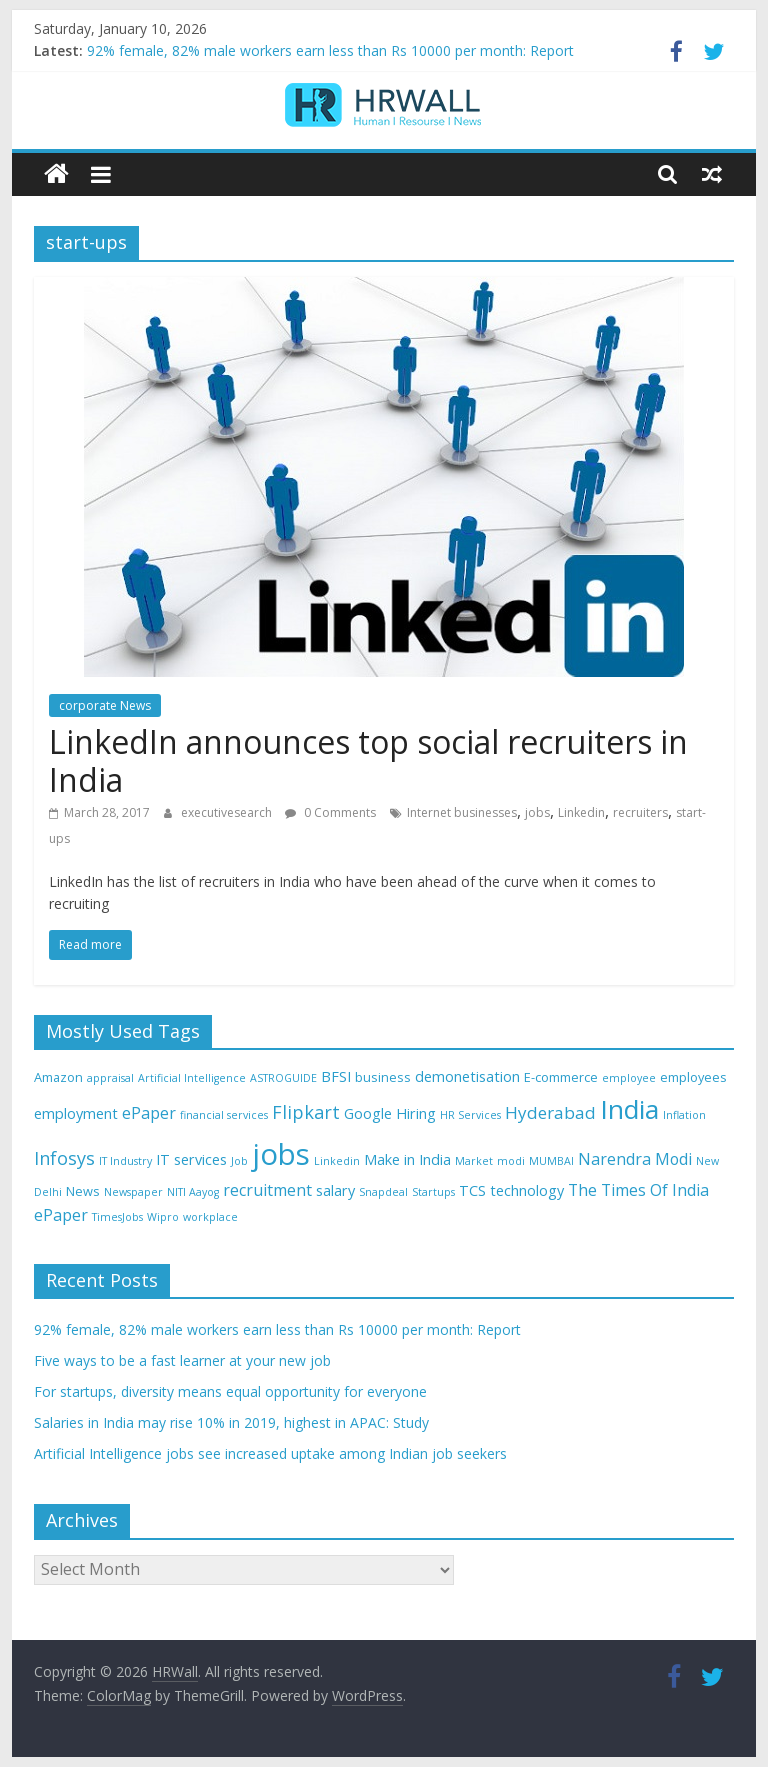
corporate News (105, 705)
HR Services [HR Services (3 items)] (470, 1115)
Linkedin (581, 812)
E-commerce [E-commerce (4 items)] (561, 1077)
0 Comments (330, 812)
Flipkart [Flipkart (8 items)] (306, 1112)
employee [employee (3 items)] (629, 1078)
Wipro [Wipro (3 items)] (163, 1217)
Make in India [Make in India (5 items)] (407, 1159)
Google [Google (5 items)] (368, 1113)
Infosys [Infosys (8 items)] (64, 1158)
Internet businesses (462, 812)
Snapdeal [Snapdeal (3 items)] (383, 1192)
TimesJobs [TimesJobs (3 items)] (117, 1217)
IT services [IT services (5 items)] (191, 1159)
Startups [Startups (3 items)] (433, 1192)
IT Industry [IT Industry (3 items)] (125, 1161)
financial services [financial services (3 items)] (224, 1115)
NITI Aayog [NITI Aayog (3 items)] (193, 1192)
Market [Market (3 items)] (474, 1161)
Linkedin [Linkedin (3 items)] (337, 1161)
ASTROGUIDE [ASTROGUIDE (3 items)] (283, 1078)
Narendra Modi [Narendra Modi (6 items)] (635, 1159)
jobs (537, 812)
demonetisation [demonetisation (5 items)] (467, 1076)
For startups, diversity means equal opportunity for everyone (230, 1391)
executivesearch (228, 812)
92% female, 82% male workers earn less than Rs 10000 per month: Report (330, 50)
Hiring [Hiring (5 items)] (416, 1113)
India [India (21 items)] (629, 1109)
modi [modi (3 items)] (511, 1161)
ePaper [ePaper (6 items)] (149, 1113)
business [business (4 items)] (383, 1077)
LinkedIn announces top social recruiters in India (368, 760)
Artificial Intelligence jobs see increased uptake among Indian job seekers (270, 1453)
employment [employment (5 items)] (76, 1113)
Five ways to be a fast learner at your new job (182, 1360)
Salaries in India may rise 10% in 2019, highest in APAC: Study (231, 1422)
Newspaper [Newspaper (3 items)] (133, 1192)
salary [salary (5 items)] (335, 1190)
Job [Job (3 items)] (239, 1161)
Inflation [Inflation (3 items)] (684, 1115)
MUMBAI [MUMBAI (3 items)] (551, 1161)
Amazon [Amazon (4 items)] (58, 1077)
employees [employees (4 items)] (693, 1077)
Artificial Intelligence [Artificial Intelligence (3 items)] (192, 1078)
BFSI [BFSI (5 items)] (336, 1076)
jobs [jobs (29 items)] (281, 1154)
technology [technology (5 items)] (527, 1190)
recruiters (640, 812)
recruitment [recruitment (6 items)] (267, 1190)
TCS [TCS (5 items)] (472, 1190)
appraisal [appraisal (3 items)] (110, 1078)
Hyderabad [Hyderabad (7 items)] (550, 1112)
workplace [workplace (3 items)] (210, 1217)
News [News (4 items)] (83, 1191)
